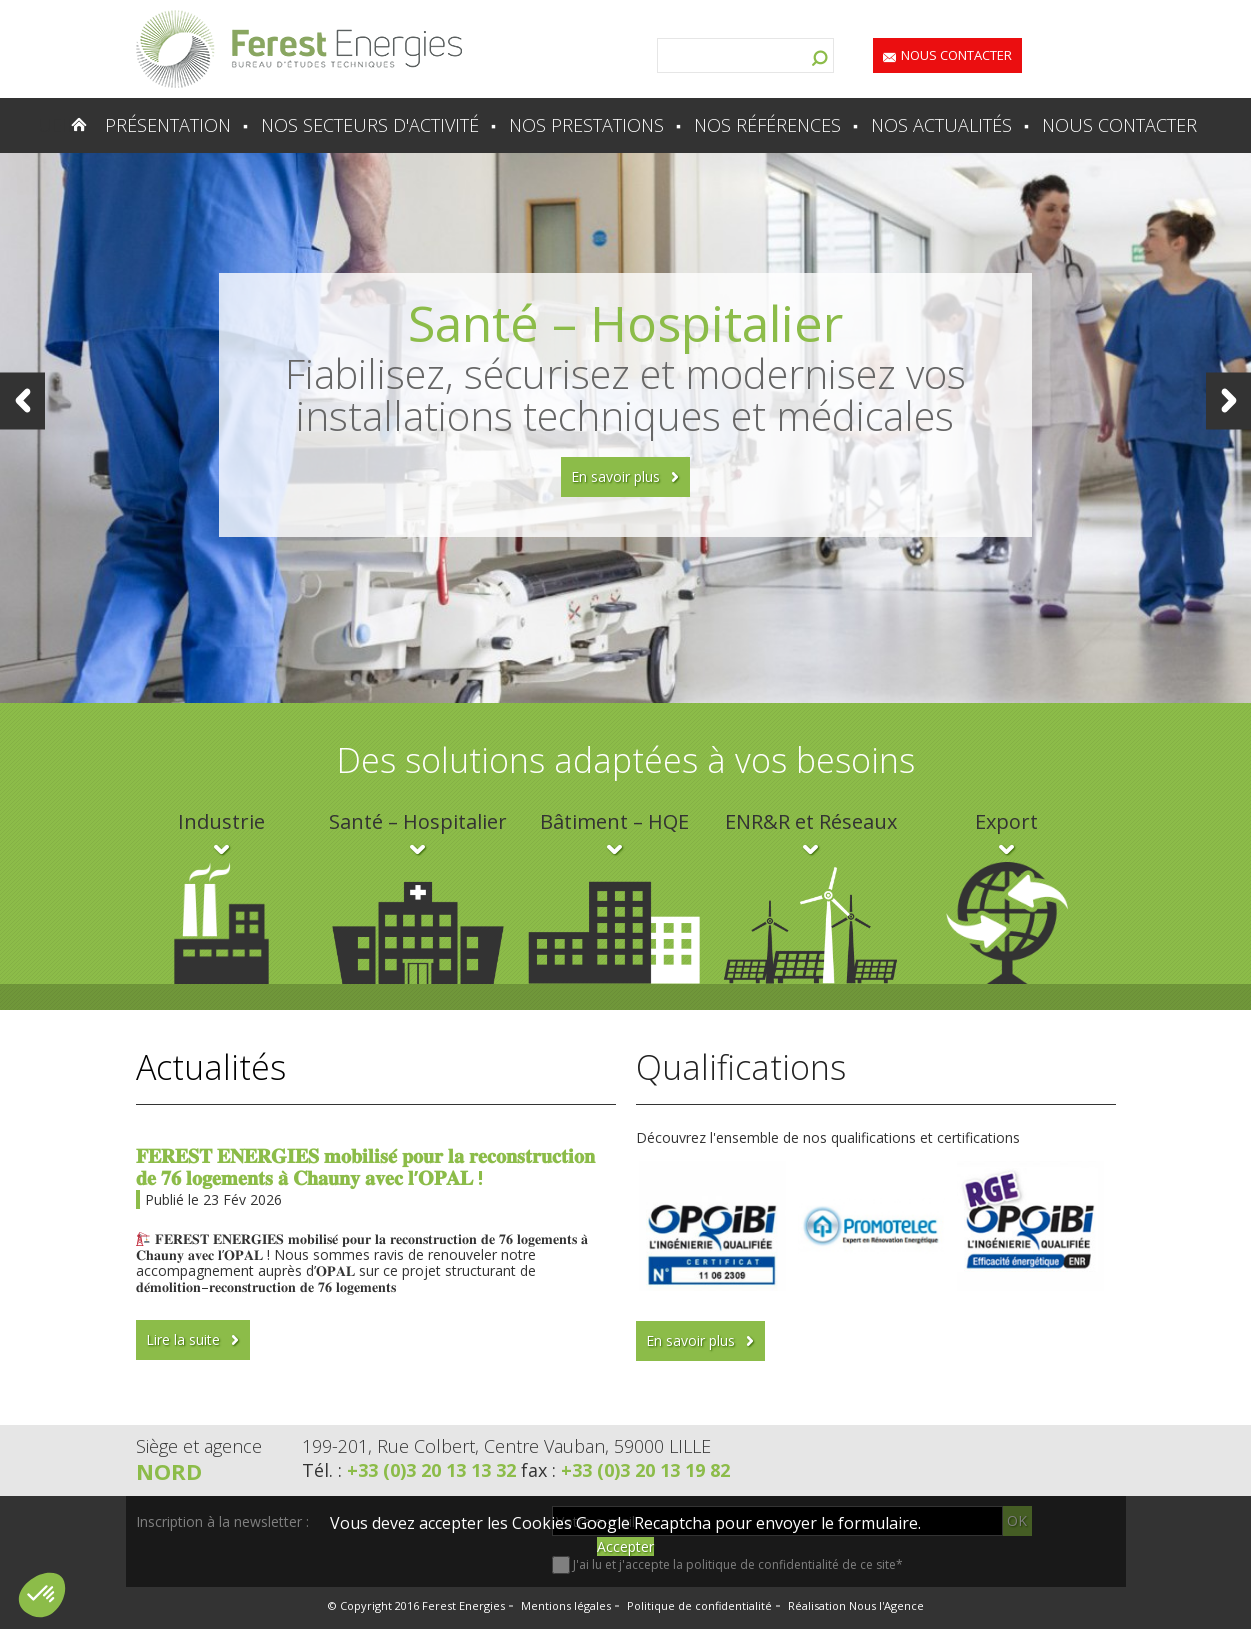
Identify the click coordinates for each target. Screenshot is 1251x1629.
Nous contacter (956, 55)
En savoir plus (615, 476)
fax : (625, 1470)
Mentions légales (566, 1605)
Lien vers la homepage (299, 49)
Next (1228, 400)
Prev (22, 400)
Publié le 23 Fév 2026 (213, 1199)
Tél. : (411, 1470)
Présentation (168, 125)
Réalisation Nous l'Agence (856, 1605)
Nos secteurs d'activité (370, 125)
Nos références (767, 125)
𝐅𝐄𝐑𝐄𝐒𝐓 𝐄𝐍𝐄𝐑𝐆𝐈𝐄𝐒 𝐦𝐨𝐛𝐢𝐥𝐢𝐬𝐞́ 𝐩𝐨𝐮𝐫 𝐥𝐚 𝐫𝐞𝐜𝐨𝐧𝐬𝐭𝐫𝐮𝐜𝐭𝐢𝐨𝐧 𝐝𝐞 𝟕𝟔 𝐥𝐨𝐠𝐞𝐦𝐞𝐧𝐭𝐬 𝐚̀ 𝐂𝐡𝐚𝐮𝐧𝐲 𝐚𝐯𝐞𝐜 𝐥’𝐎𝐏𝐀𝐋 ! (365, 1166)
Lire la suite (183, 1339)
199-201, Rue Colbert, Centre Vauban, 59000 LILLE (506, 1446)
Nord (169, 1471)
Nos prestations (586, 125)
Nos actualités (941, 125)
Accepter (625, 1546)
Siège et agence (199, 1446)
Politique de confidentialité (699, 1605)
